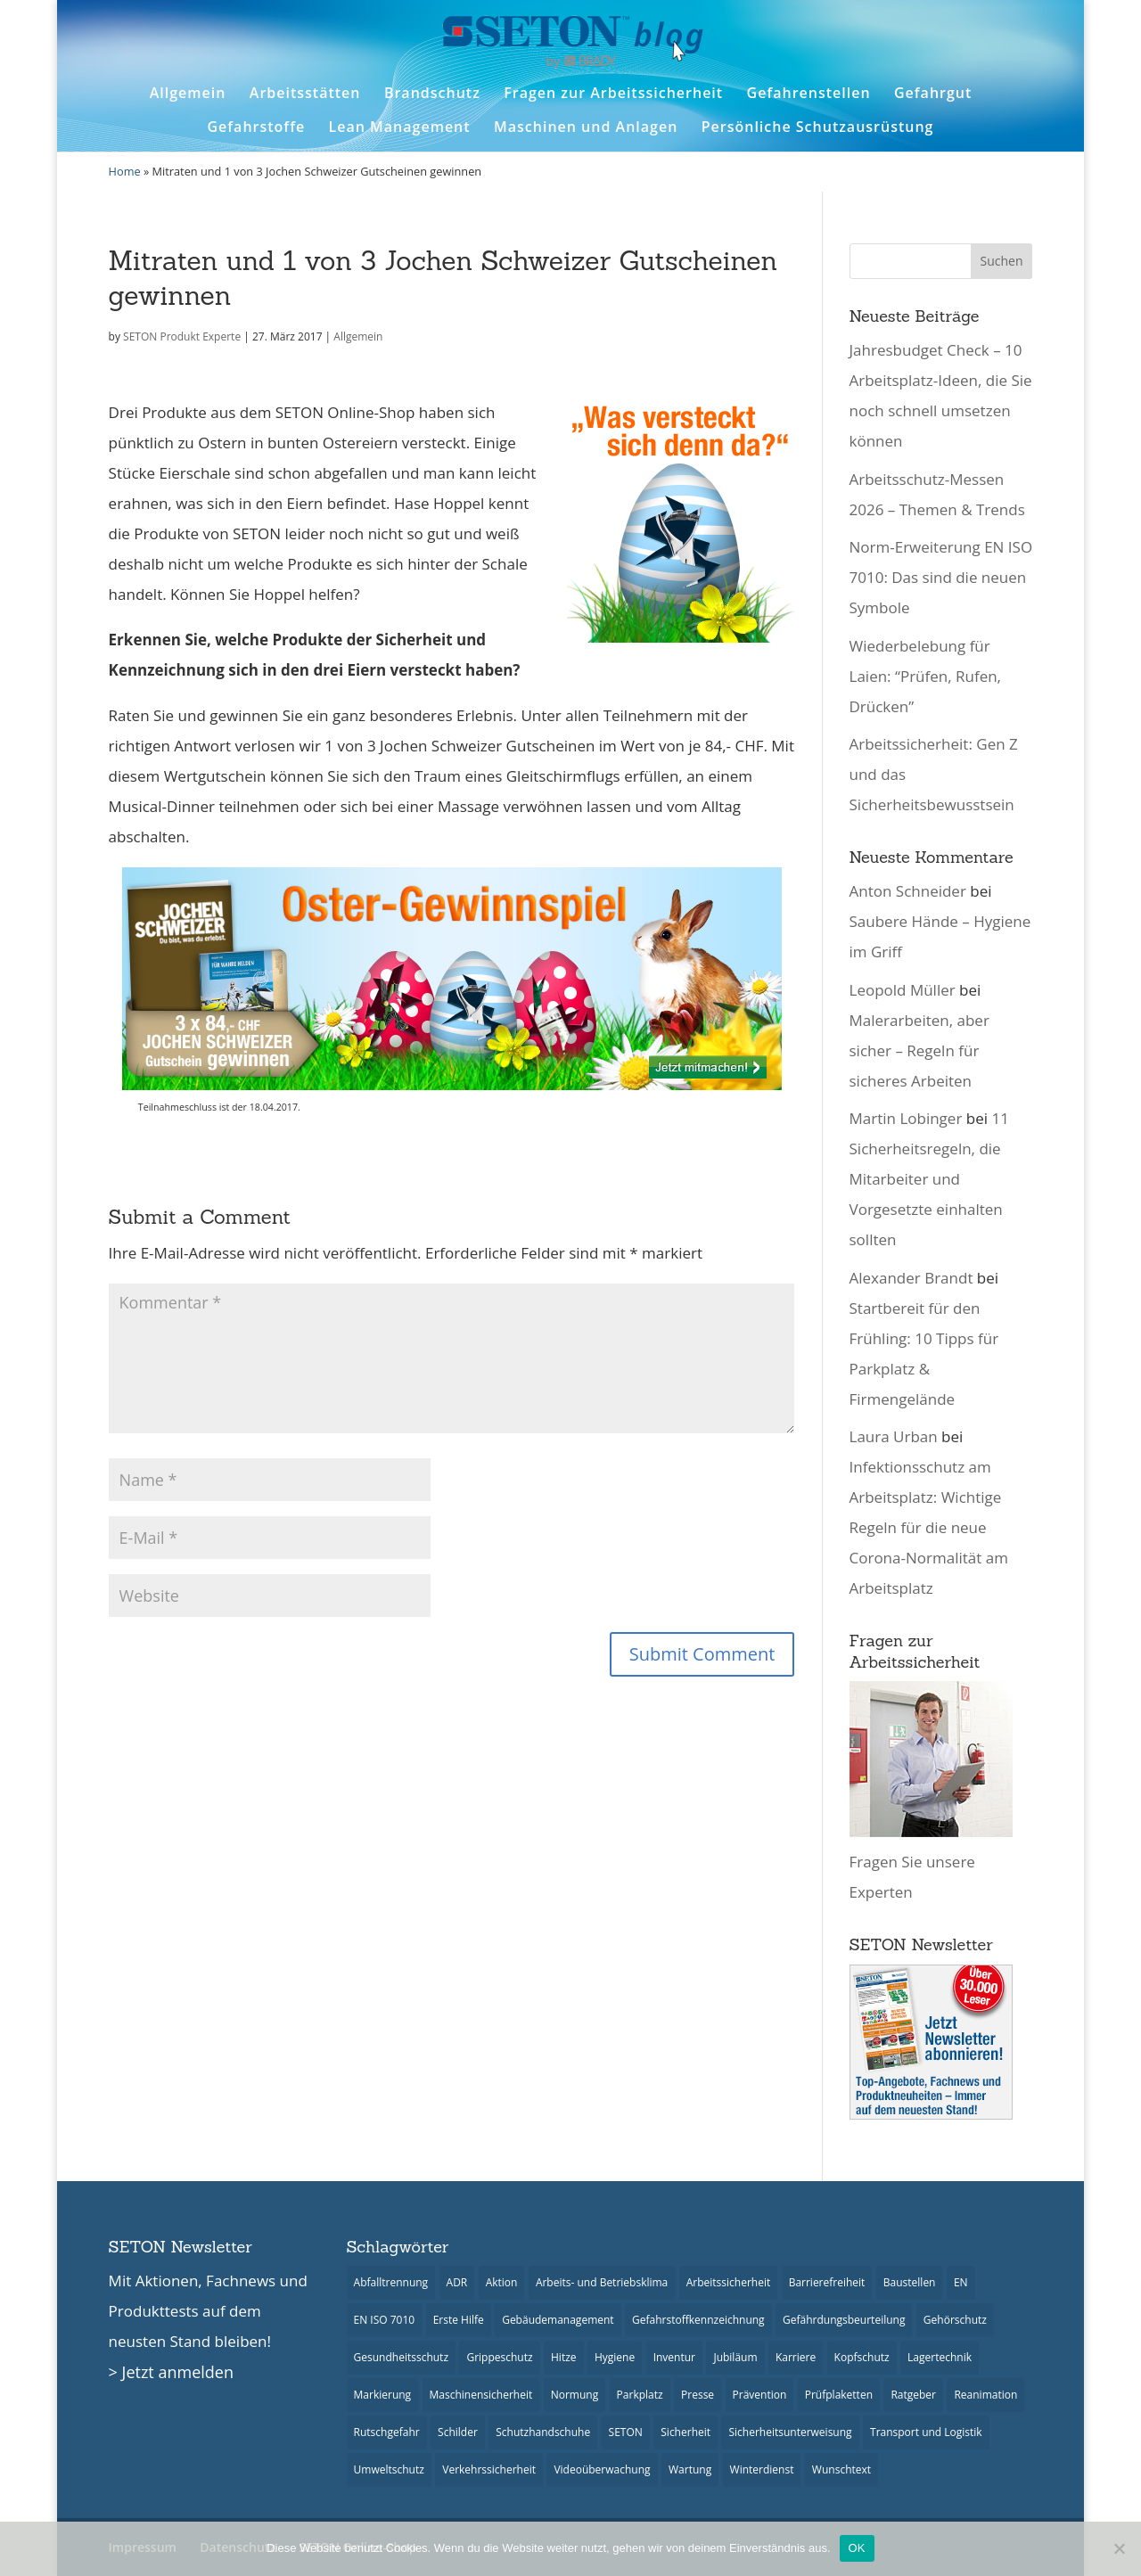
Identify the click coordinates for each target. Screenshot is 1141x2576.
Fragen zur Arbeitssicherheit (613, 93)
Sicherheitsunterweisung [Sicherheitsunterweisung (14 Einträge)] (789, 2432)
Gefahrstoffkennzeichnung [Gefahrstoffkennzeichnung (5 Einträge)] (698, 2319)
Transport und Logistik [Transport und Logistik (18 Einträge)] (926, 2432)
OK (857, 2548)
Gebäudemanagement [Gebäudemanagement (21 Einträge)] (557, 2319)
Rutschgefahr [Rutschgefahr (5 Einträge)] (387, 2432)
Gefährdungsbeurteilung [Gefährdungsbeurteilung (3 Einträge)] (844, 2319)
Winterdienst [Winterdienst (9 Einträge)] (762, 2469)
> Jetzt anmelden (171, 2372)
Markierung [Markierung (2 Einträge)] (383, 2394)
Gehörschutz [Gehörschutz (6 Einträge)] (955, 2319)
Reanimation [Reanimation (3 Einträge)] (985, 2394)
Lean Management (400, 127)
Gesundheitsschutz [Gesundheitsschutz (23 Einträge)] (401, 2357)
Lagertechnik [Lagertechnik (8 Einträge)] (939, 2357)
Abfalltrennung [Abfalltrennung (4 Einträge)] (391, 2282)
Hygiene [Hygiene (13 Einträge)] (615, 2357)
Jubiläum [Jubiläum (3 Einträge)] (735, 2357)
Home (125, 171)
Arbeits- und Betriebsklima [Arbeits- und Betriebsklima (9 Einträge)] (602, 2282)
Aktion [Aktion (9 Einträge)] (502, 2282)
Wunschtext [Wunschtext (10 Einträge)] (841, 2469)
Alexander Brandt (911, 1277)
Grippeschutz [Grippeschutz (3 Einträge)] (499, 2357)
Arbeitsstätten (305, 93)
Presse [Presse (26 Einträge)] (697, 2394)
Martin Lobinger (906, 1118)
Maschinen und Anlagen (585, 127)
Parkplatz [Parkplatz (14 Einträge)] (640, 2394)
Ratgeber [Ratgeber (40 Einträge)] (913, 2394)
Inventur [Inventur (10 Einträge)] (674, 2357)
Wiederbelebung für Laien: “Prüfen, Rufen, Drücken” (926, 676)
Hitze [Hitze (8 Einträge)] (564, 2357)
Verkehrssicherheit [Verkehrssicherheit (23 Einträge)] (489, 2469)
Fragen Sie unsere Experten (931, 1861)
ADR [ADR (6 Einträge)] (457, 2282)
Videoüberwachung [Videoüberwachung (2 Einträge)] (602, 2469)
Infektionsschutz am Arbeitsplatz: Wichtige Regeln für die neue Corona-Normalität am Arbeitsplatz (929, 1527)
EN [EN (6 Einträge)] (961, 2282)
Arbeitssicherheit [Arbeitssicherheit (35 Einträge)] (728, 2282)
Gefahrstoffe (256, 127)
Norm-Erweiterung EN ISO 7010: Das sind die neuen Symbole (941, 577)
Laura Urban (894, 1436)
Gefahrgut (933, 93)
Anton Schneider (908, 891)
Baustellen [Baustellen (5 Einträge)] (909, 2282)
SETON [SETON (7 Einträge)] (626, 2432)
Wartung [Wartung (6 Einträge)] (690, 2469)
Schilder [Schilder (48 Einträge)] (458, 2432)
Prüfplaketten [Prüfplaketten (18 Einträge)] (839, 2394)
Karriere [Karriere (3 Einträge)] (796, 2357)
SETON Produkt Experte (182, 336)
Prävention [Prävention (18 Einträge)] (760, 2394)
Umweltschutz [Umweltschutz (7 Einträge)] (389, 2469)
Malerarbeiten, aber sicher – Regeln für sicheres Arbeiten (919, 1050)
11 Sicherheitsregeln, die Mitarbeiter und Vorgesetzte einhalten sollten (929, 1179)
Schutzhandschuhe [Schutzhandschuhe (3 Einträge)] (543, 2432)
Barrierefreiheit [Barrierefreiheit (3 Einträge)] (827, 2282)
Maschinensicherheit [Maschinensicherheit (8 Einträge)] (481, 2394)
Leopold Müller (903, 990)
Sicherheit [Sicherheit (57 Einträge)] (685, 2432)
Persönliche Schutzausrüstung (818, 127)
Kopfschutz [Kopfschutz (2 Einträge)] (862, 2357)
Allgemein (188, 93)
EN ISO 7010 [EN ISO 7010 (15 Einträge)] (384, 2319)
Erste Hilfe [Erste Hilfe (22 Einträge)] (458, 2319)
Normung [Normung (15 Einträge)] (575, 2394)
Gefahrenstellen (809, 93)
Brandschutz (432, 93)
